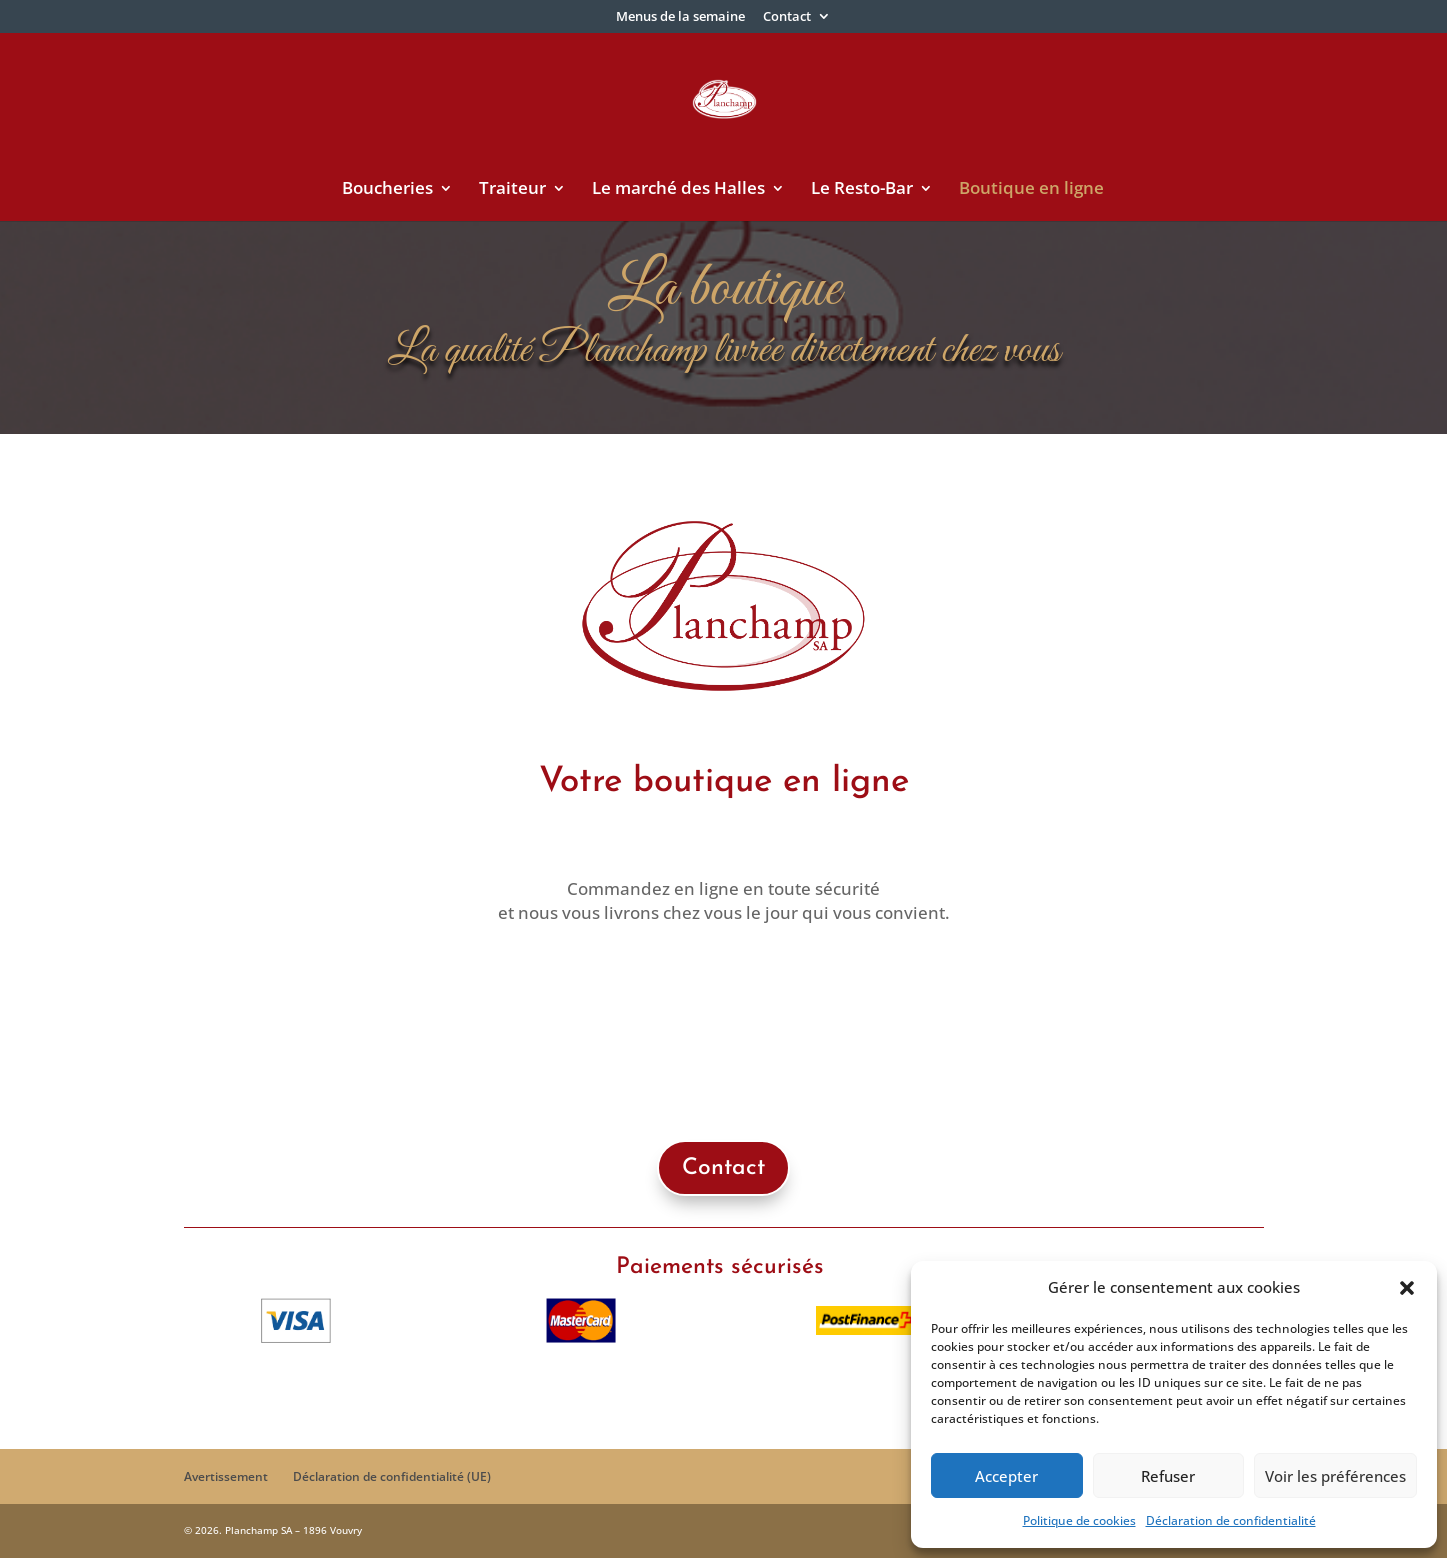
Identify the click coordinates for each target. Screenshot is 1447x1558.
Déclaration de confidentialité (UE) (392, 1476)
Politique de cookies (1079, 1520)
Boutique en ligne (1031, 190)
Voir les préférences (1335, 1476)
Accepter (1006, 1476)
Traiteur (512, 190)
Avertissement (226, 1476)
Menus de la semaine (680, 17)
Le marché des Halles (678, 190)
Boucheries (387, 190)
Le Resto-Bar (862, 190)
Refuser (1168, 1476)
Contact (787, 17)
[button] (1407, 1288)
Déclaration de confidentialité (1231, 1520)
